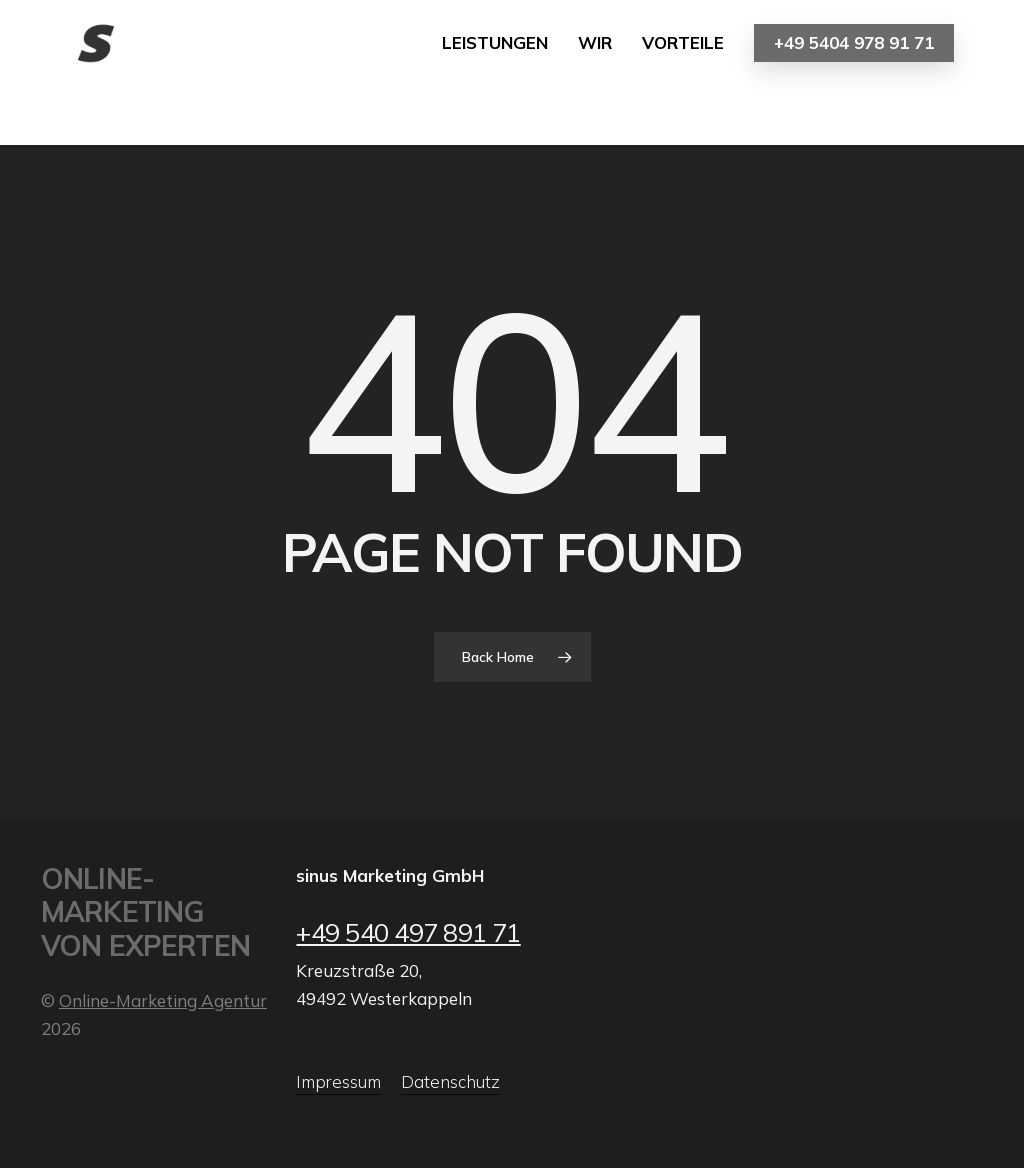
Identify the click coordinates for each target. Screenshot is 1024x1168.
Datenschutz (450, 1081)
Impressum (338, 1081)
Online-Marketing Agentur (163, 1000)
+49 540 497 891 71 (408, 932)
